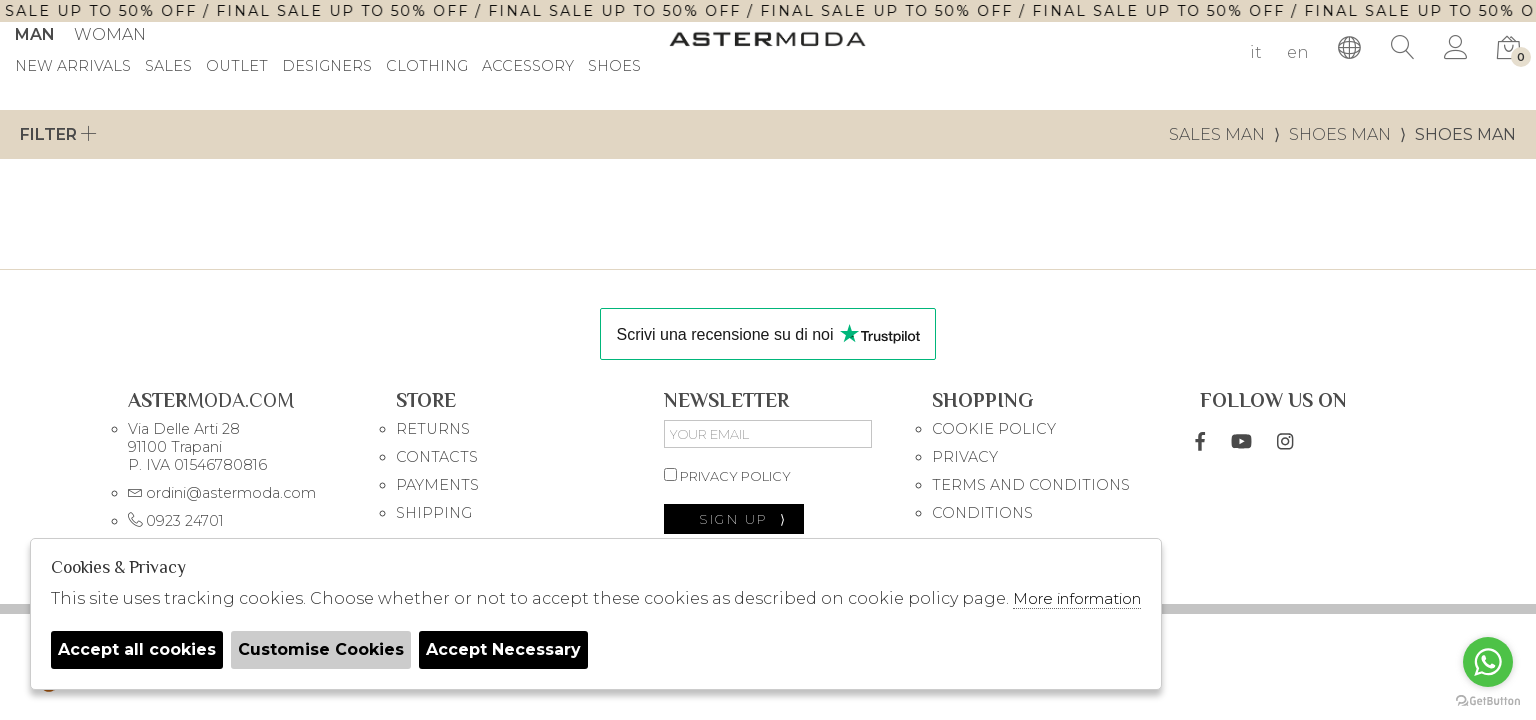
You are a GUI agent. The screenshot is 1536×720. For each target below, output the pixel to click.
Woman (110, 34)
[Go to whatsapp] (1488, 662)
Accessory (528, 67)
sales (168, 67)
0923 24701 (176, 521)
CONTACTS (437, 457)
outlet (237, 67)
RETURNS (433, 429)
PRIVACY (965, 457)
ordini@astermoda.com (222, 493)
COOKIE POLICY (994, 429)
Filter (58, 134)
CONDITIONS (982, 513)
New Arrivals (73, 67)
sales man (1217, 134)
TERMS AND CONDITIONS (1031, 485)
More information (1077, 598)
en (1298, 52)
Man (35, 34)
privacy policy (727, 476)
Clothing (427, 67)
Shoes (614, 67)
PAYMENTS (437, 485)
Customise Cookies (321, 649)
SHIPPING (434, 513)
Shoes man (1340, 134)
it (1256, 52)
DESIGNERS (327, 67)
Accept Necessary (503, 649)
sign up (743, 519)
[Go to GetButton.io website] (1488, 700)
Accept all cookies (137, 649)
